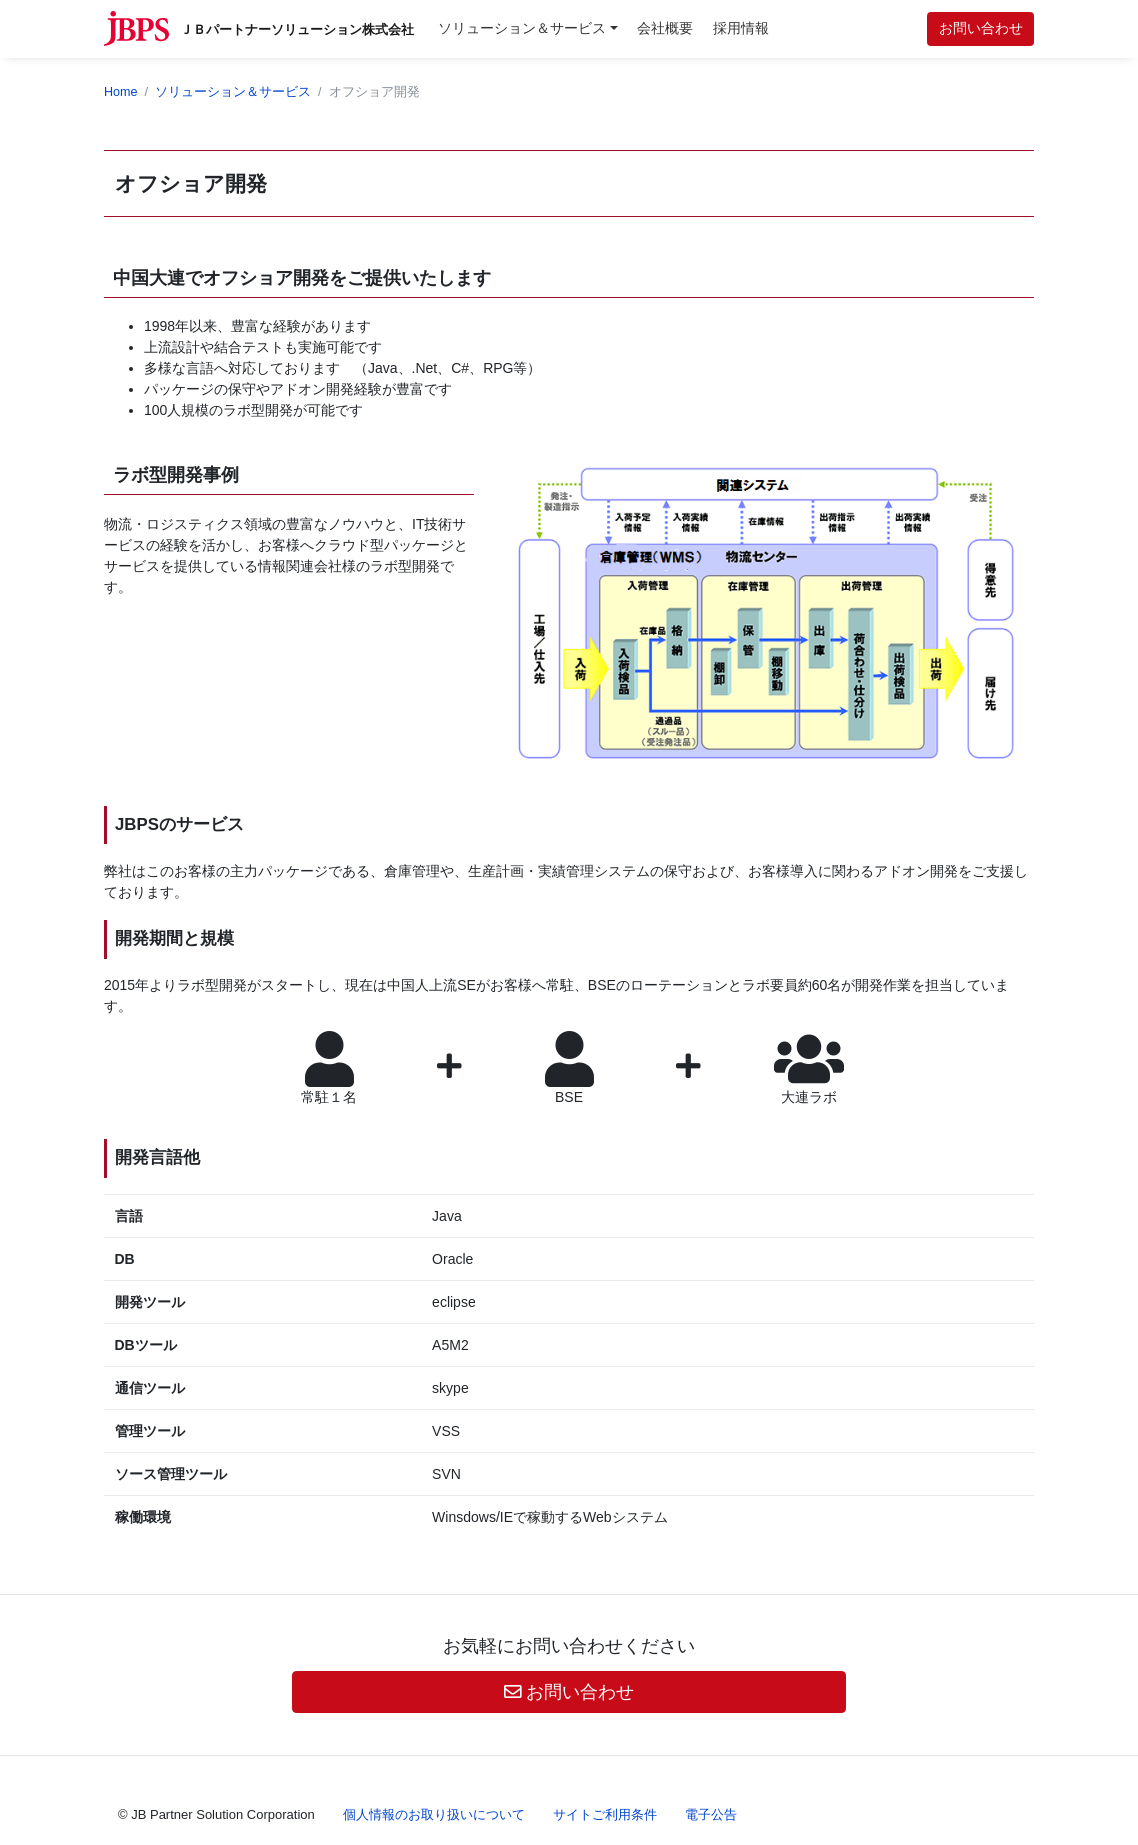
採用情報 (741, 28)
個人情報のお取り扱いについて (434, 1814)
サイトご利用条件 (605, 1814)
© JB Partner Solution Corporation (216, 1814)
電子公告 (711, 1814)
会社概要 (665, 28)
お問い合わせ (981, 28)
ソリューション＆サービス (522, 28)
